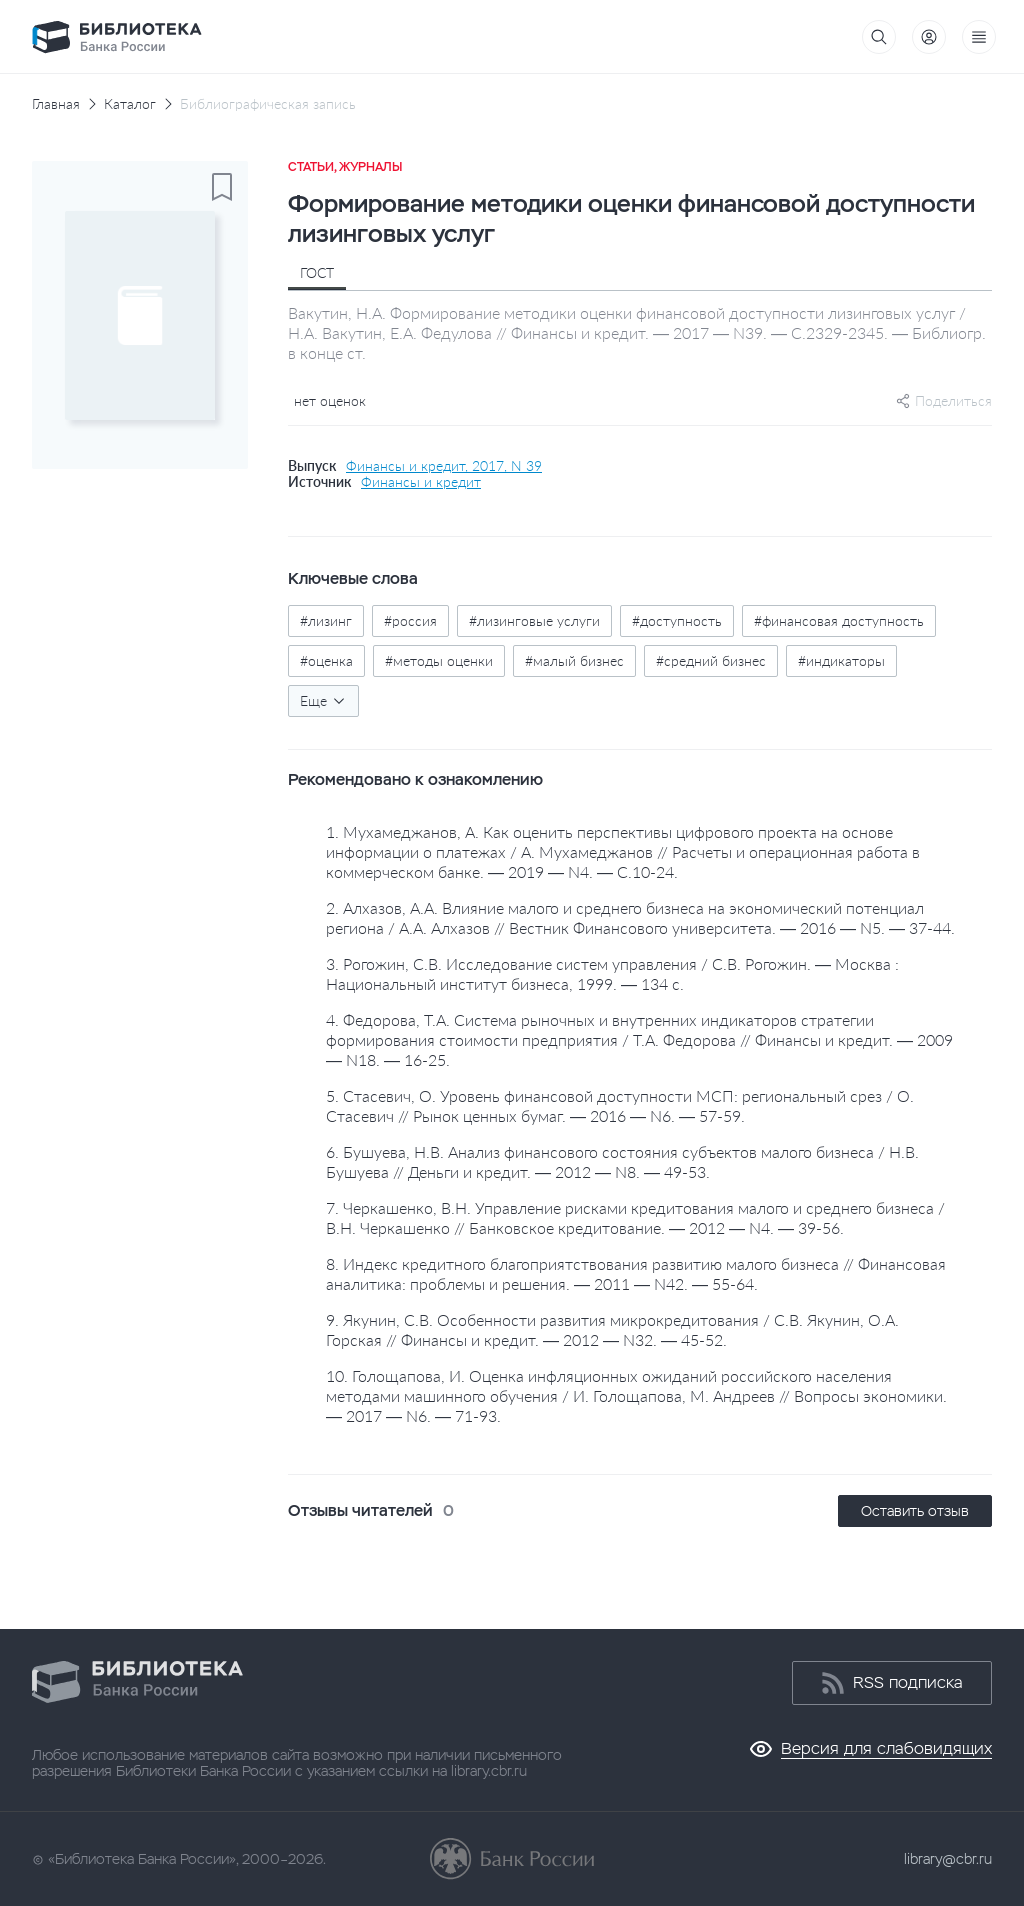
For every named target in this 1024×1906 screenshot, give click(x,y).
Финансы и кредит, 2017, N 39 (444, 466)
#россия (410, 620)
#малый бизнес (574, 660)
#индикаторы (841, 660)
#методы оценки (439, 660)
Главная (56, 104)
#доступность (677, 620)
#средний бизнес (711, 660)
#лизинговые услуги (534, 620)
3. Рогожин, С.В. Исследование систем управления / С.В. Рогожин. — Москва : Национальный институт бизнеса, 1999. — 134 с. (612, 973)
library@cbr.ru (948, 1859)
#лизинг (326, 620)
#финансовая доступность (839, 620)
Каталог (130, 104)
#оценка (326, 660)
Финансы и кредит (421, 482)
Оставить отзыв (915, 1511)
